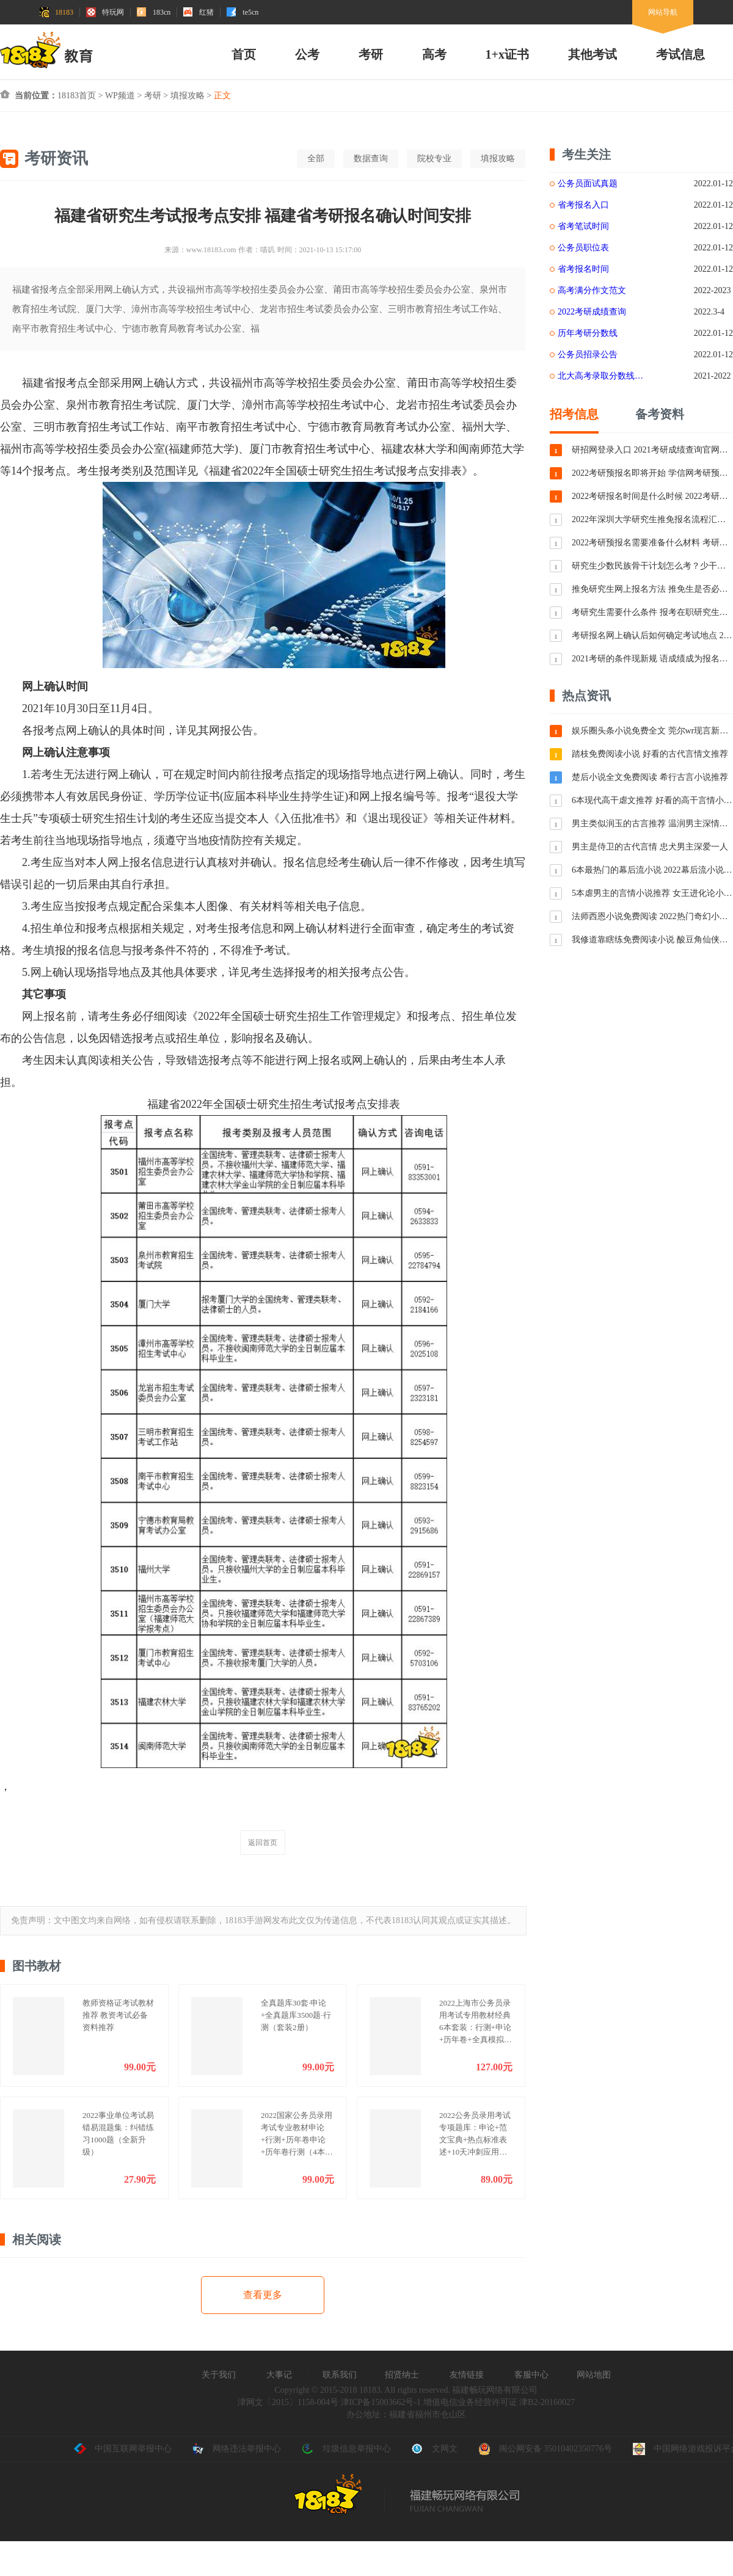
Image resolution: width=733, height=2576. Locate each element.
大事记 (279, 2374)
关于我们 (219, 2374)
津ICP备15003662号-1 (381, 2402)
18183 (56, 12)
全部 (315, 158)
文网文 (434, 2449)
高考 (434, 54)
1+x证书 (507, 54)
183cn (153, 12)
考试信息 (680, 54)
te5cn (242, 12)
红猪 (198, 12)
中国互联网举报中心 (123, 2449)
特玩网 (105, 12)
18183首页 (76, 95)
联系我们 (340, 2374)
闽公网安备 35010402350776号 (545, 2449)
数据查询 (371, 158)
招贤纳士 (402, 2374)
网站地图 (594, 2374)
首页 (244, 54)
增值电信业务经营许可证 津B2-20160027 (498, 2402)
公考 (307, 54)
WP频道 (120, 95)
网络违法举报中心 (236, 2449)
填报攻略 (187, 95)
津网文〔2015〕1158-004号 (288, 2402)
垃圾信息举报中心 (346, 2449)
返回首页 (262, 1842)
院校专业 (434, 158)
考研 (371, 54)
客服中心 (531, 2374)
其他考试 (592, 54)
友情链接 (467, 2374)
